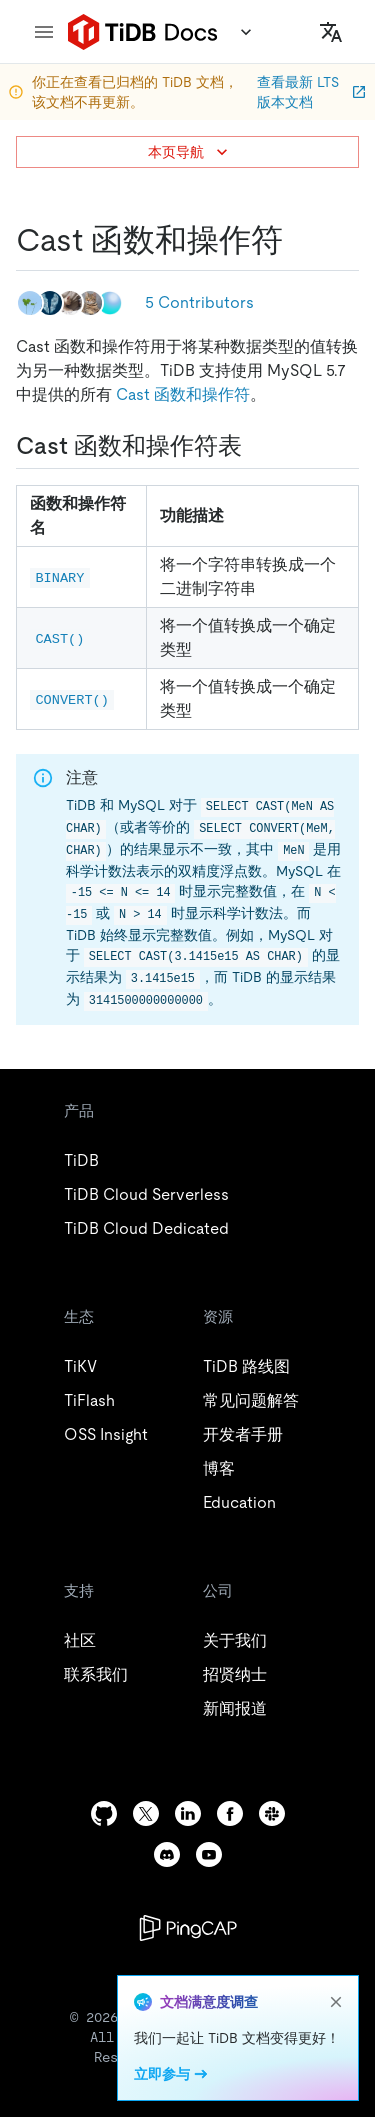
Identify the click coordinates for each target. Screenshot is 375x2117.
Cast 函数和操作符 (183, 394)
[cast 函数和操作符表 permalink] (258, 446)
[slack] (272, 1813)
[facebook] (230, 1813)
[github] (104, 1813)
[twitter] (146, 1813)
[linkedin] (188, 1813)
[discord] (167, 1854)
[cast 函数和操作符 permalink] (299, 240)
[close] (336, 2002)
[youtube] (209, 1854)
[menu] (44, 32)
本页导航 (190, 152)
